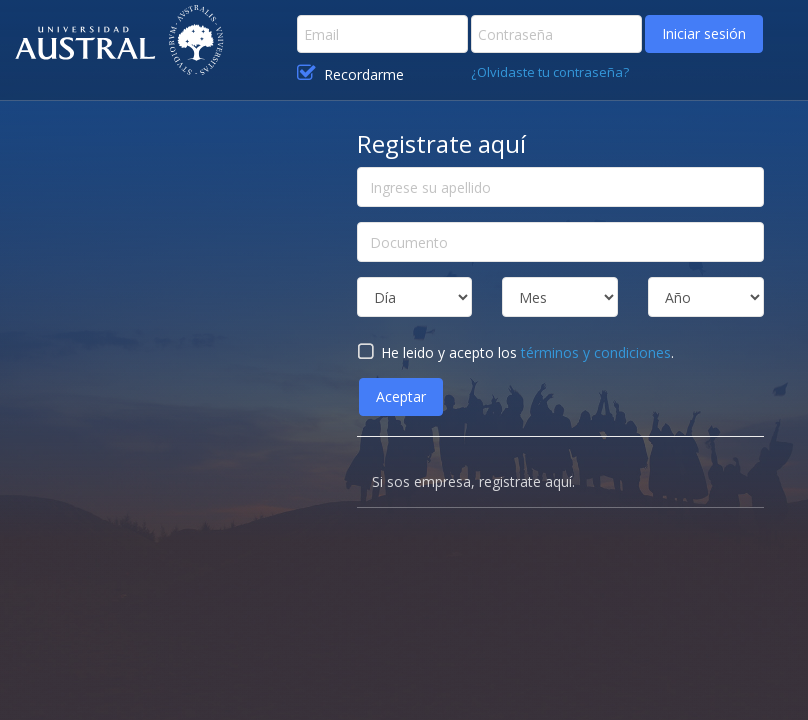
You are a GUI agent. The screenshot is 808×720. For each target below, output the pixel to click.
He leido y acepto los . (515, 352)
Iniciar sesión (704, 33)
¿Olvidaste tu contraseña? (550, 72)
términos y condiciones (596, 352)
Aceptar (401, 396)
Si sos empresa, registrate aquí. (473, 481)
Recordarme (350, 73)
